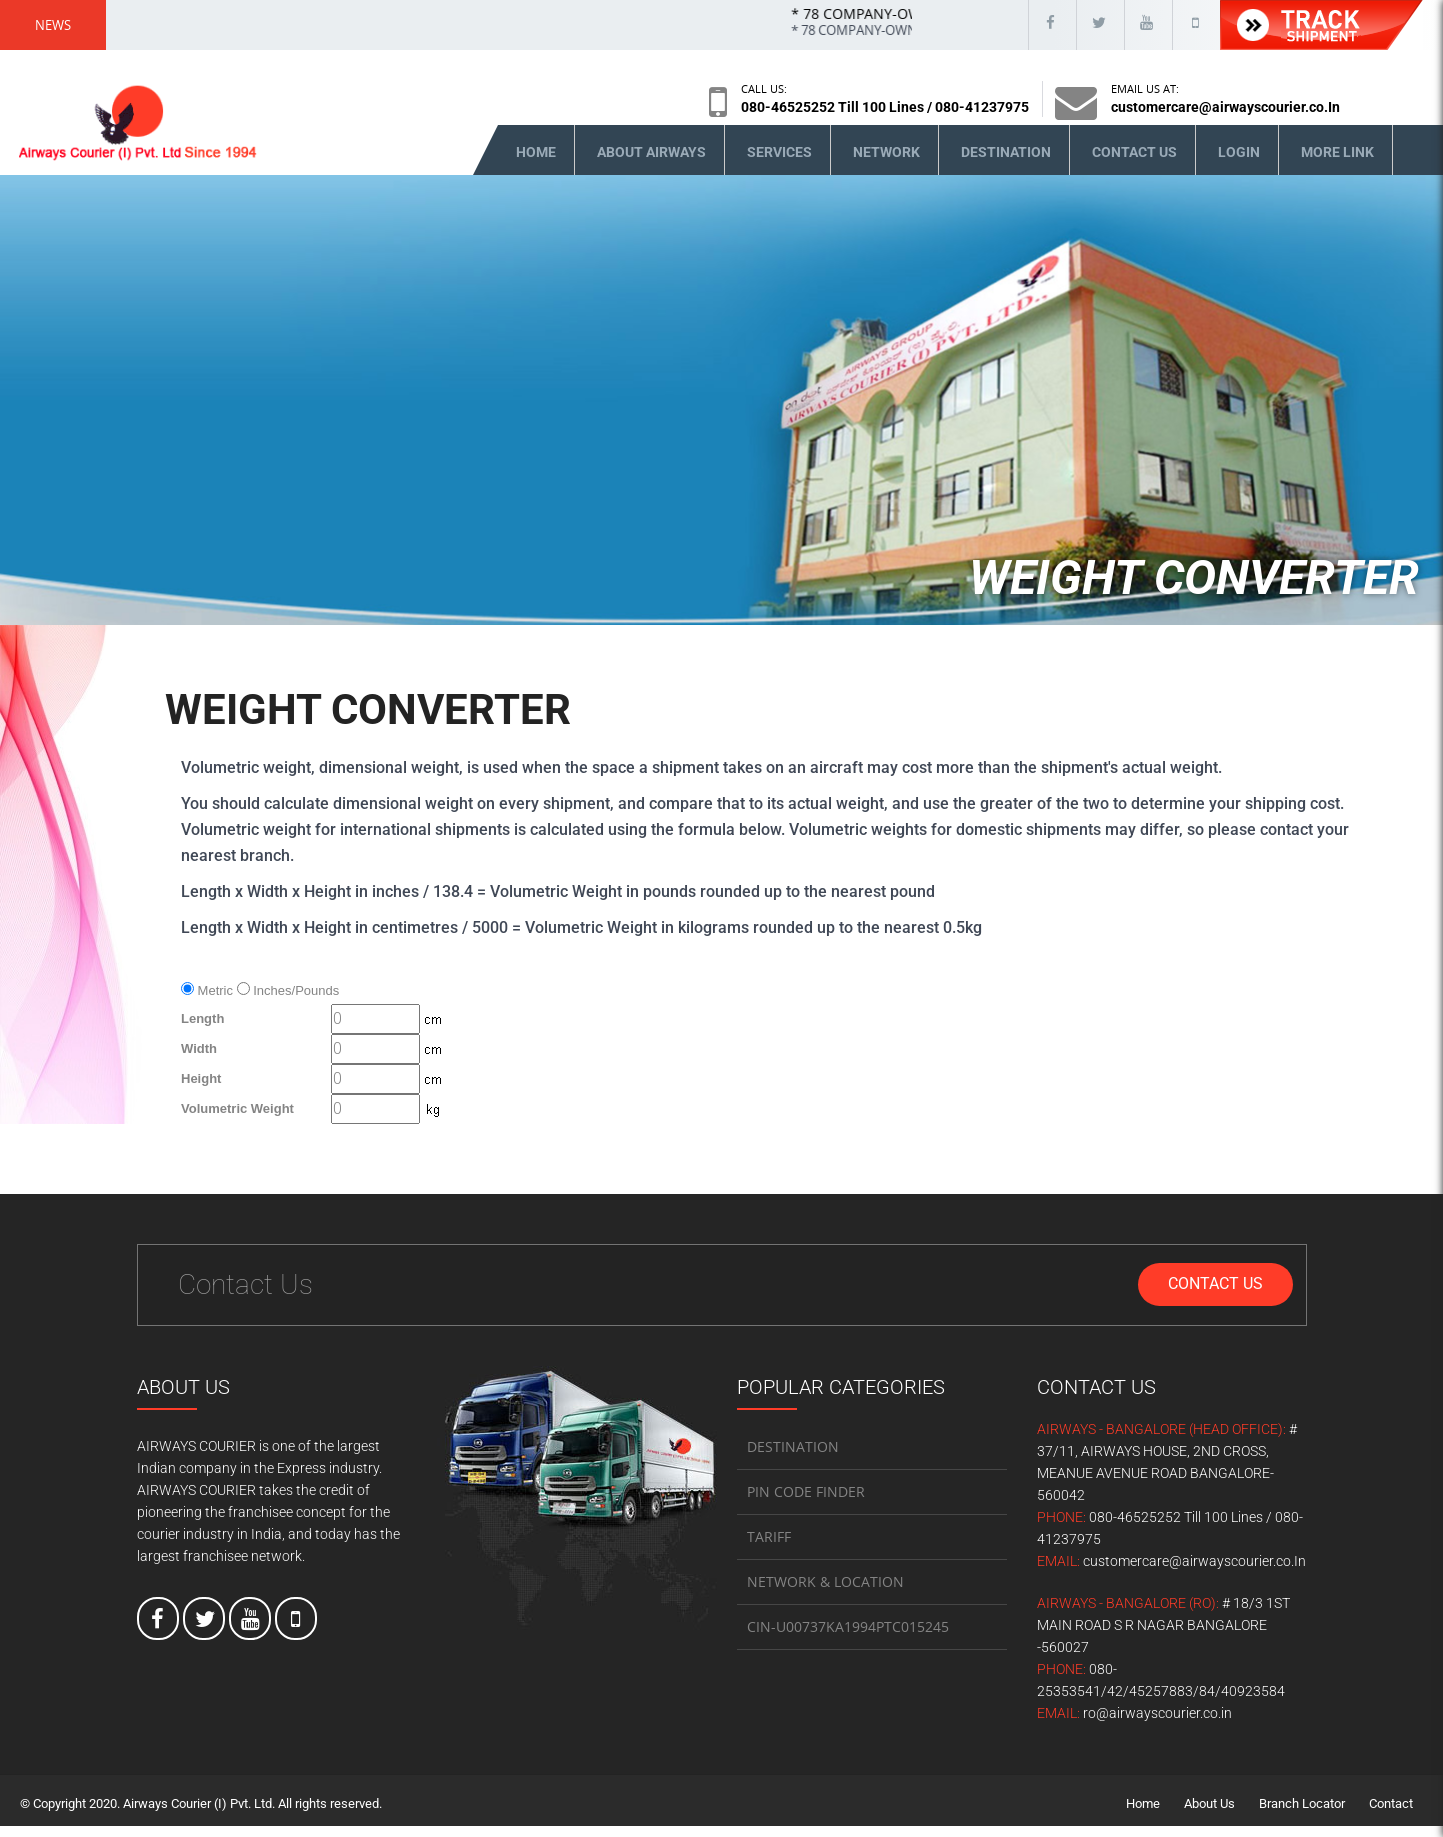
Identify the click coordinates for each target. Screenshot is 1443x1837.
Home (536, 163)
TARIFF (769, 1547)
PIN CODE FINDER (806, 1502)
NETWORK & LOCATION (825, 1592)
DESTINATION (793, 1457)
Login (1239, 163)
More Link (1337, 163)
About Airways (651, 163)
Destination (1006, 163)
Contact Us (1134, 163)
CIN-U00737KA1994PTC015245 (848, 1637)
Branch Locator (1302, 1814)
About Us (1209, 1814)
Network (886, 163)
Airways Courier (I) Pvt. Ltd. (199, 1814)
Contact (1391, 1814)
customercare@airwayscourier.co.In (1225, 107)
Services (779, 163)
